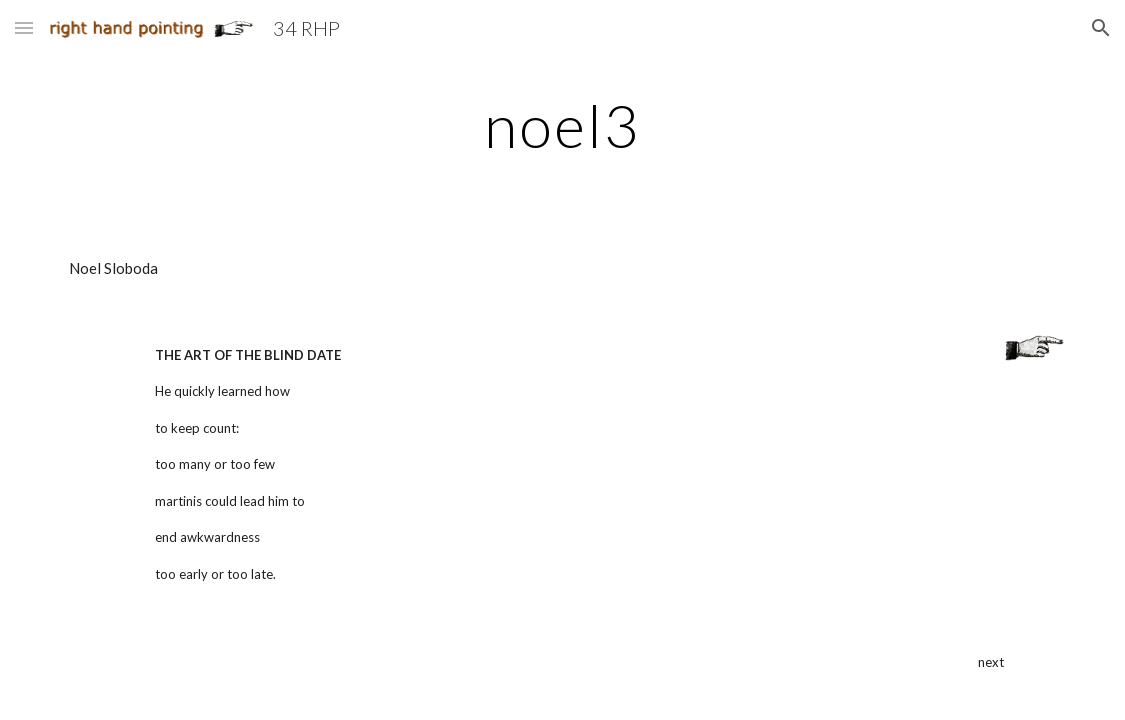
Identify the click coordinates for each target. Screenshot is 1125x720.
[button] (24, 27)
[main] (562, 125)
